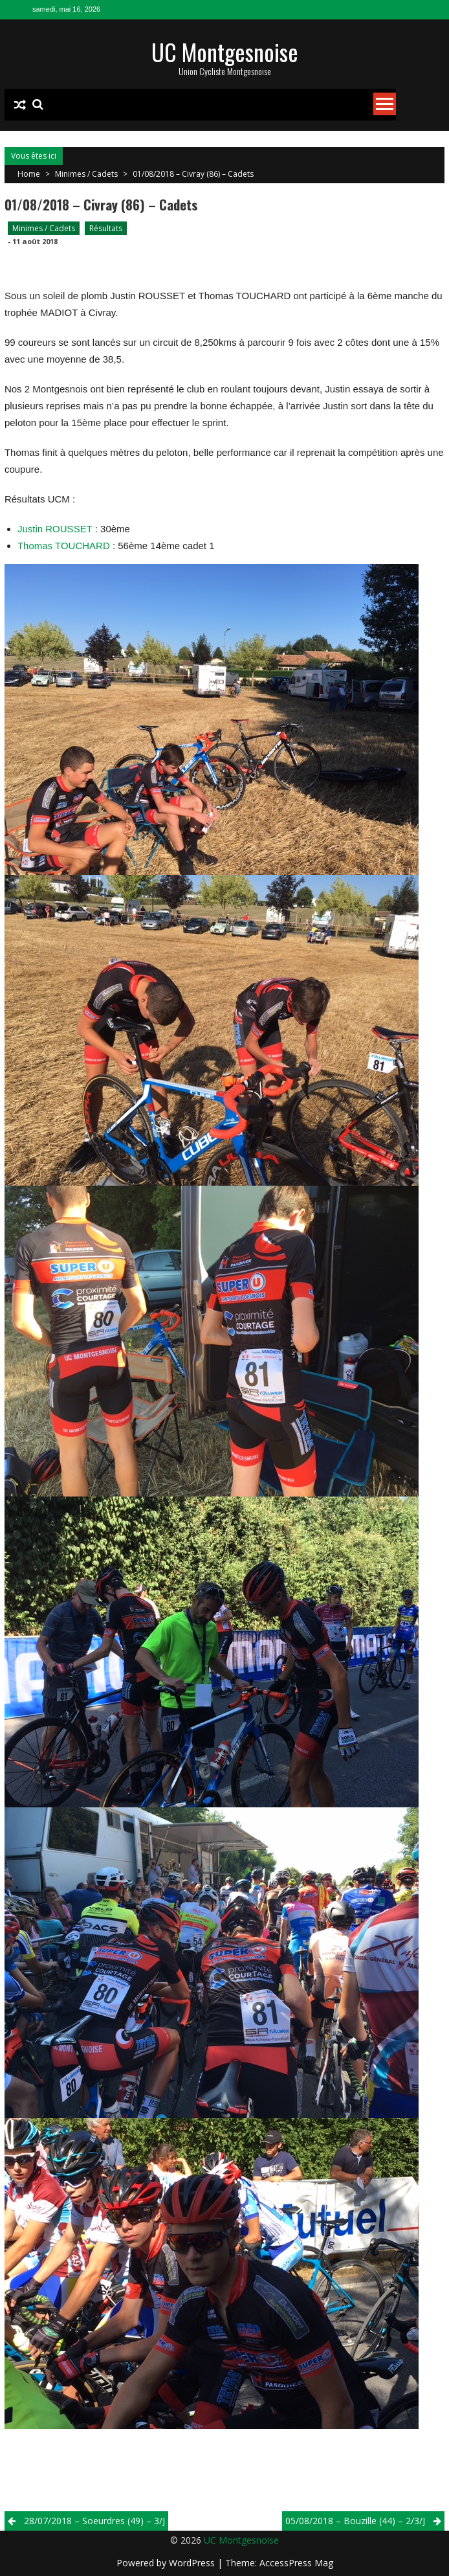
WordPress (193, 2563)
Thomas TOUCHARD (63, 545)
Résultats (105, 228)
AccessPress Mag (296, 2563)
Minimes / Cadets (86, 173)
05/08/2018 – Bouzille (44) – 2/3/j (355, 2520)
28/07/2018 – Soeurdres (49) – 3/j (94, 2520)
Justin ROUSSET (55, 528)
